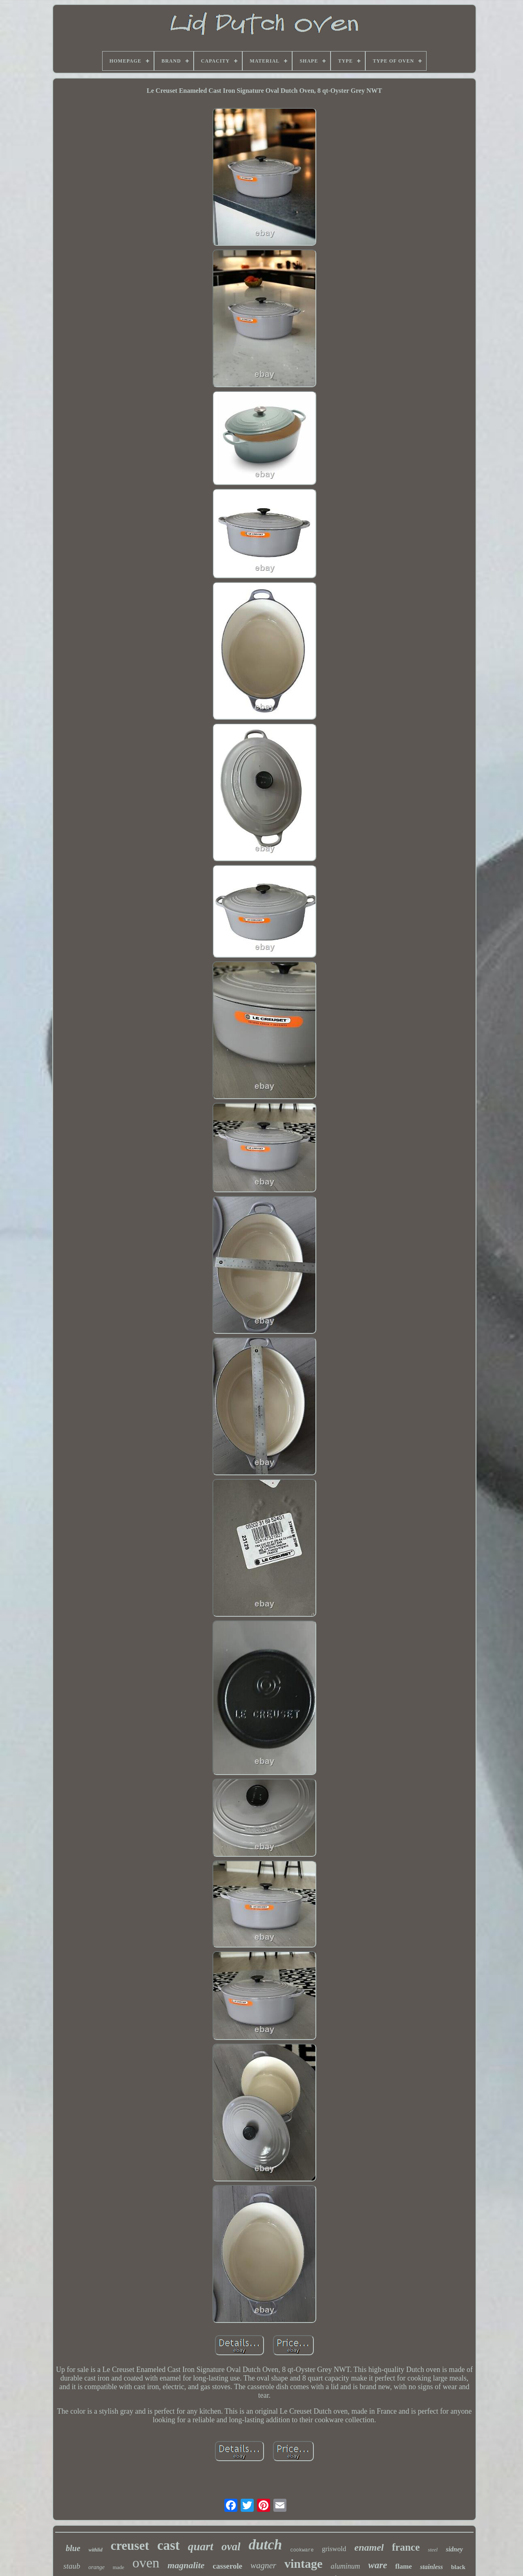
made (118, 2567)
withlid (96, 2550)
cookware (302, 2550)
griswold (334, 2549)
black (458, 2567)
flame (403, 2566)
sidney (454, 2549)
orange (96, 2567)
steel (433, 2550)
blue (73, 2548)
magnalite (186, 2565)
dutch (265, 2545)
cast (168, 2545)
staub (71, 2566)
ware (377, 2565)
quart (200, 2546)
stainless (431, 2566)
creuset (130, 2545)
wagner (263, 2565)
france (406, 2547)
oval (231, 2546)
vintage (303, 2563)
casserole (227, 2566)
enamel (369, 2547)
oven (145, 2562)
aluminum (345, 2566)
